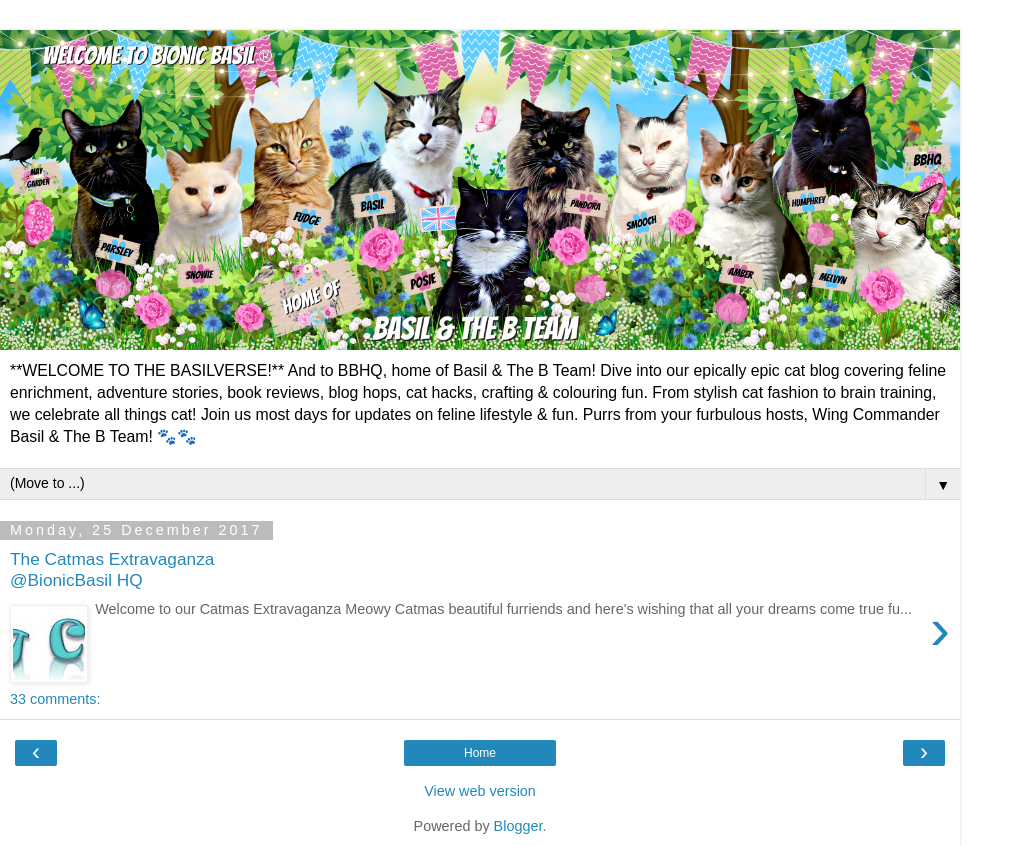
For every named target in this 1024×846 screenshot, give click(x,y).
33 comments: (55, 699)
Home (480, 753)
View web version (480, 791)
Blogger (518, 826)
